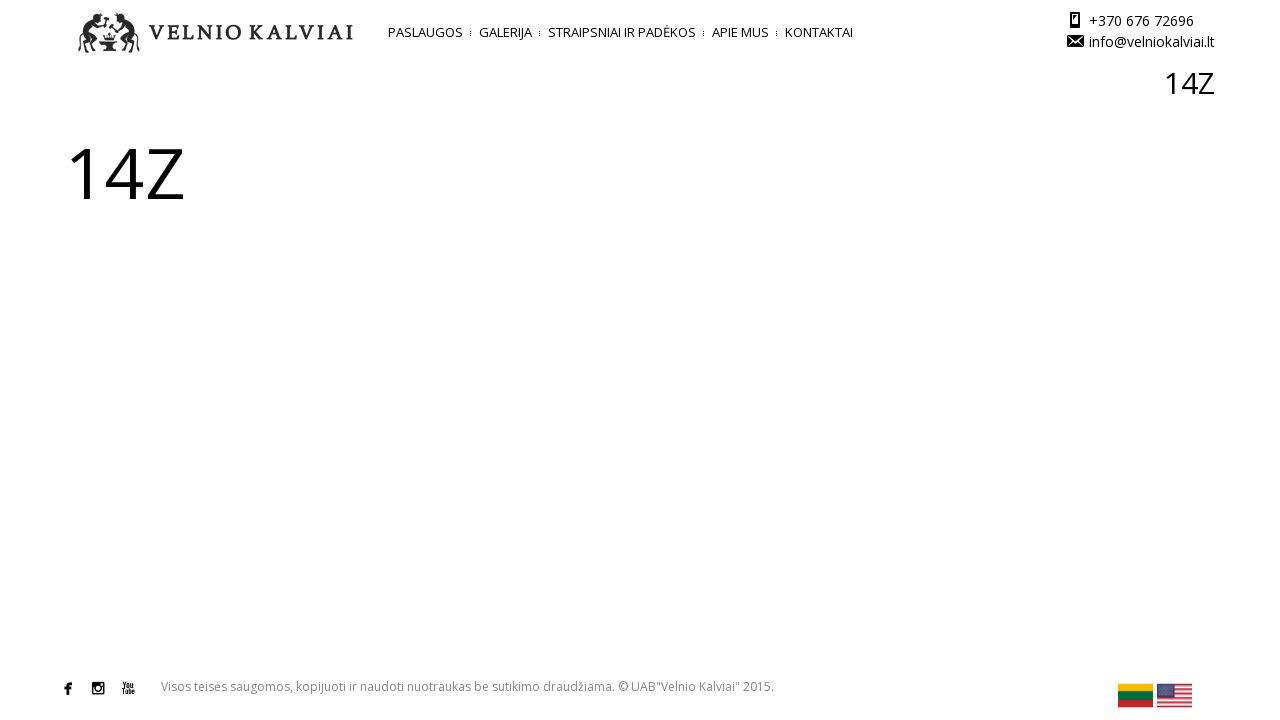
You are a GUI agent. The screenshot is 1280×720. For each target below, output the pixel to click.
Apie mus (740, 32)
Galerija (505, 32)
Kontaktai (819, 32)
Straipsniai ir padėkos (622, 32)
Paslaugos (425, 32)
